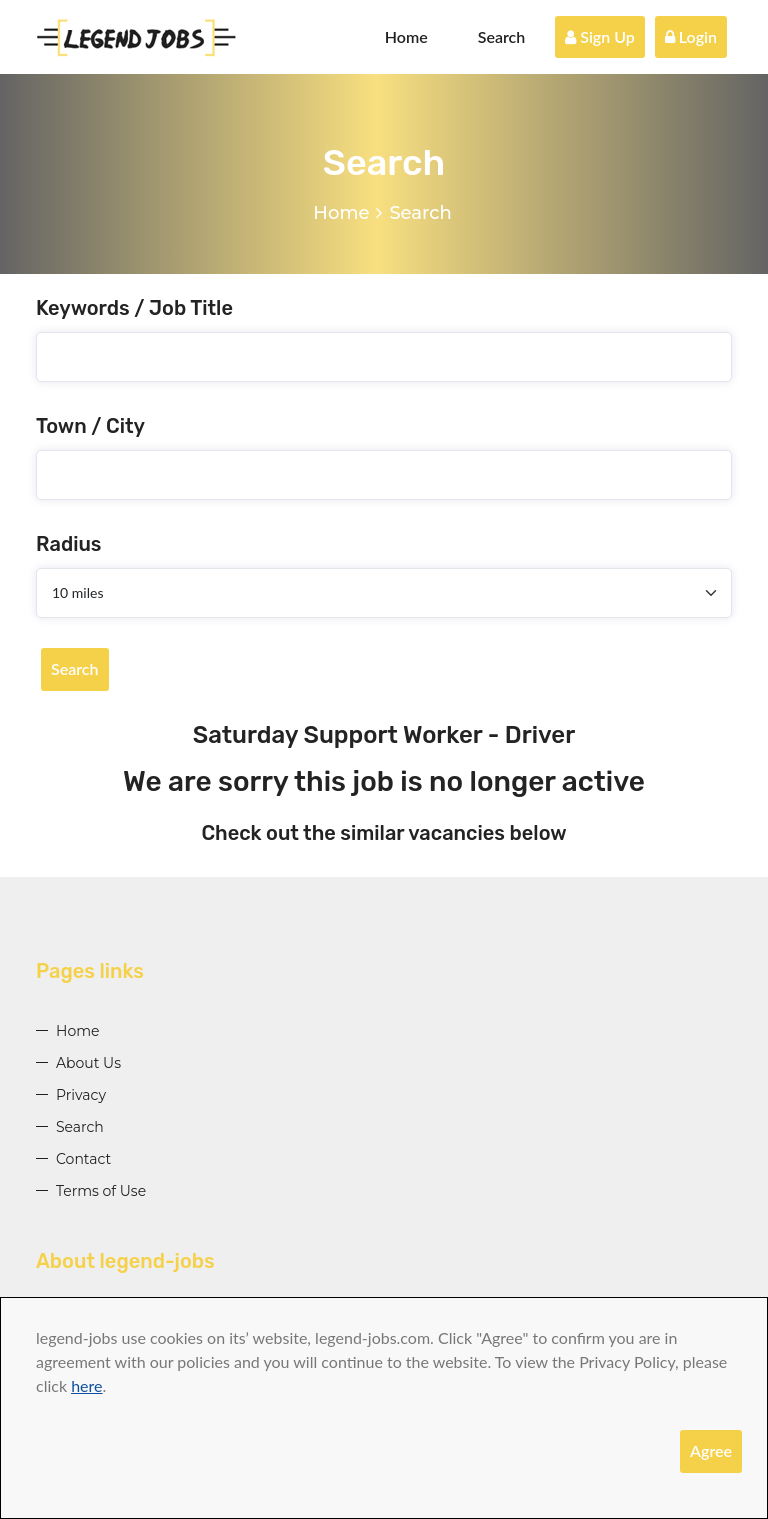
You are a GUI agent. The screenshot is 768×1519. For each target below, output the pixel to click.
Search (502, 36)
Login (691, 36)
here (86, 1385)
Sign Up (600, 36)
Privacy (81, 1095)
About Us (88, 1063)
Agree (711, 1450)
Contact (83, 1159)
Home (406, 36)
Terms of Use (101, 1191)
